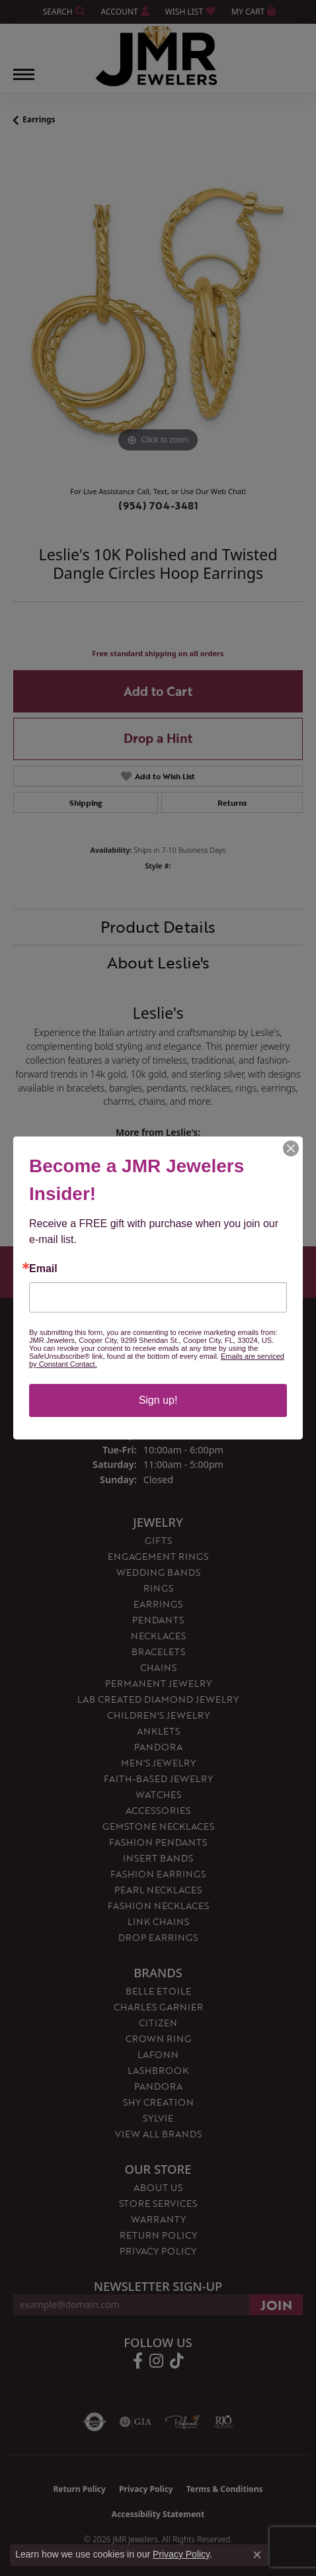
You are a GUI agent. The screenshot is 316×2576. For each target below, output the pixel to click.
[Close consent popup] (257, 2555)
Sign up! (158, 1400)
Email (43, 1269)
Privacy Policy (181, 2554)
